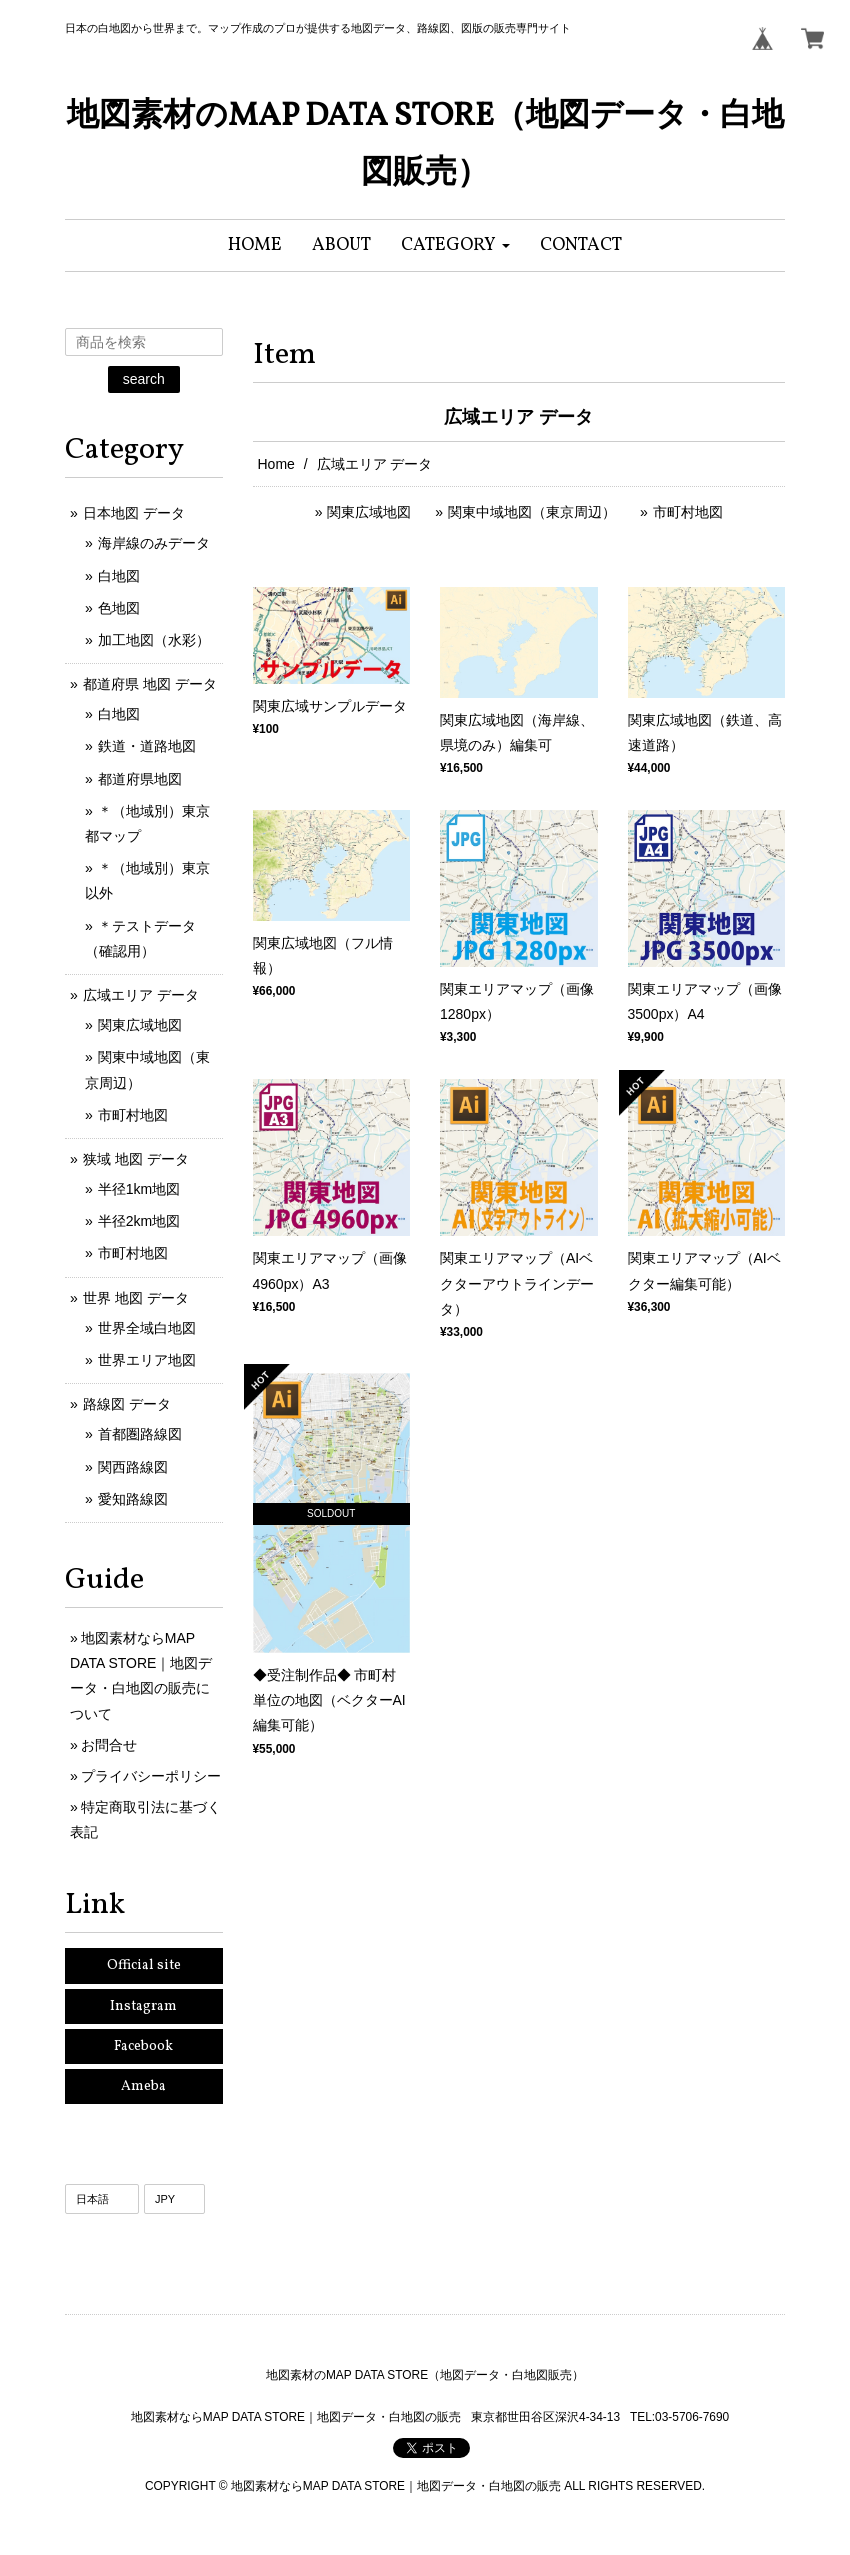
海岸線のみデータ (154, 543)
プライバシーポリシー (151, 1776)
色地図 (119, 608)
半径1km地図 (139, 1189)
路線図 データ (127, 1404)
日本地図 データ (134, 513)
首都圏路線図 (140, 1434)
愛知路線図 (133, 1499)
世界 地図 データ (136, 1298)
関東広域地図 (369, 512)
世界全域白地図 (147, 1328)
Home (276, 464)
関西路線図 (133, 1467)
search (144, 379)
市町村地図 (688, 512)
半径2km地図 (139, 1221)
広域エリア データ (141, 995)
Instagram (143, 2006)
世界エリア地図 (147, 1360)
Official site (144, 1965)
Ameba (143, 2086)
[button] (455, 245)
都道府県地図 (140, 779)
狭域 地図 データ (136, 1159)
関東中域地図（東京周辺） (532, 512)
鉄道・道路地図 (147, 746)
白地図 (119, 576)
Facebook (143, 2046)
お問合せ (109, 1745)
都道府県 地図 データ (150, 684)
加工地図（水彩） (154, 640)
